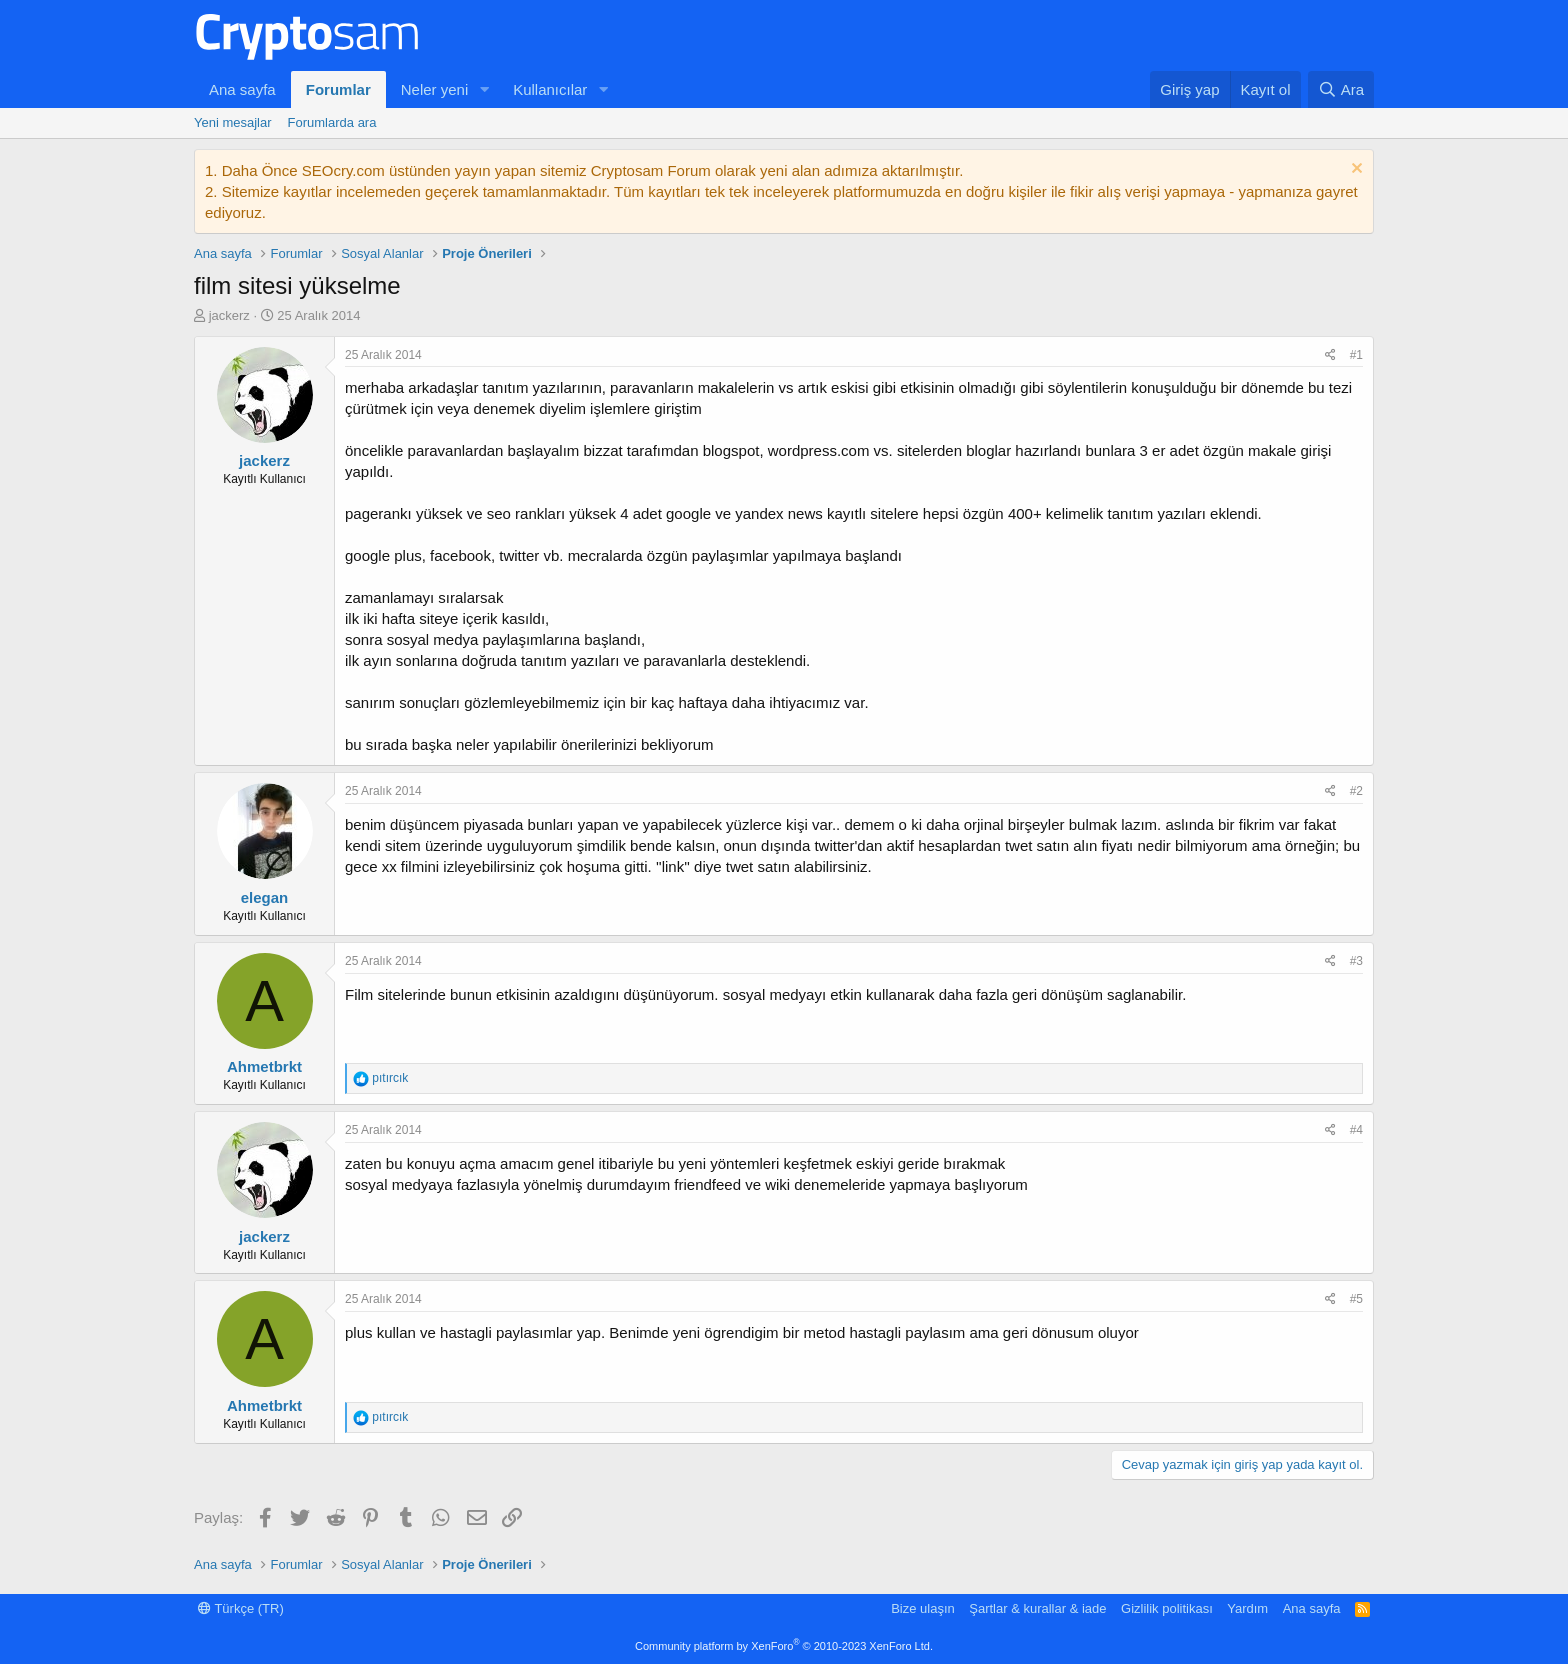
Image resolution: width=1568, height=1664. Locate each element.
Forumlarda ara (332, 122)
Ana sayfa (242, 89)
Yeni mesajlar (233, 122)
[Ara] (1341, 89)
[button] (484, 89)
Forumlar (338, 89)
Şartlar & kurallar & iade (1037, 1608)
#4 (1356, 1130)
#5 (1356, 1299)
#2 (1356, 791)
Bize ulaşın (923, 1608)
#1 (1356, 355)
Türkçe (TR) (241, 1608)
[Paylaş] (1330, 355)
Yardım (1247, 1608)
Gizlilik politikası (1167, 1608)
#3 (1356, 961)
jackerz (229, 315)
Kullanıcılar (550, 89)
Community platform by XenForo (784, 1646)
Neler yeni (435, 89)
